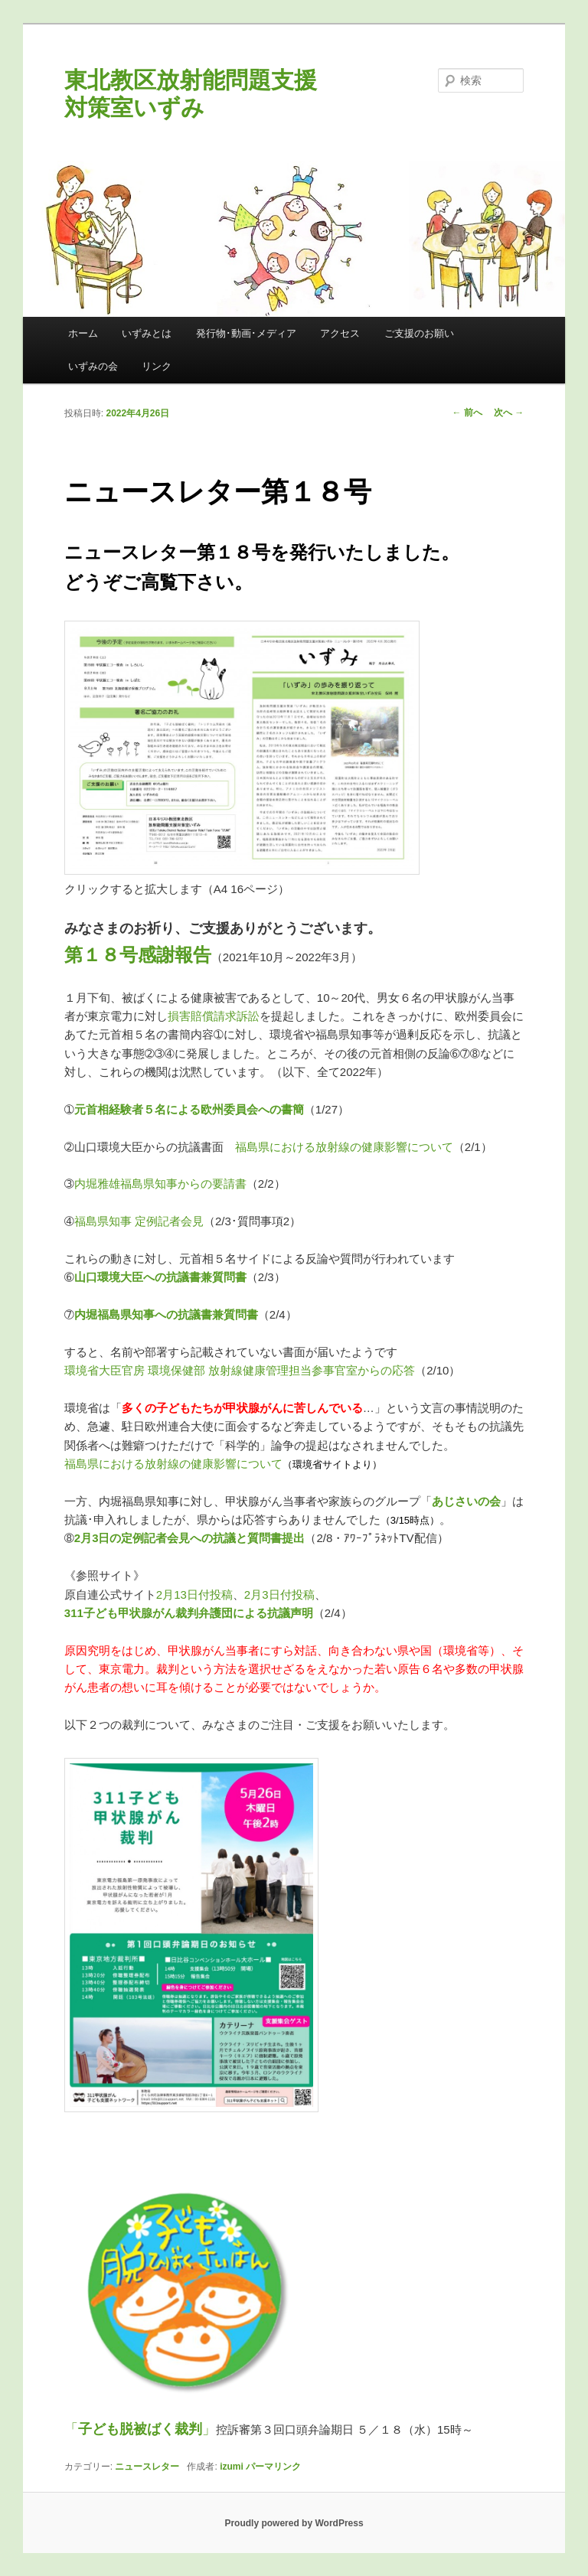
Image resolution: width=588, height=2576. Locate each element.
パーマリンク (273, 2466)
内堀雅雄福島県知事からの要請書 (160, 1183)
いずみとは (147, 333)
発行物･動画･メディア (246, 333)
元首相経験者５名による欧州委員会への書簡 (189, 1109)
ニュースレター (147, 2466)
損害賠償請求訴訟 (214, 1015)
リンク (157, 366)
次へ (509, 412)
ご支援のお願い (419, 333)
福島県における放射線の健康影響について (344, 1146)
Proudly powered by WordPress (293, 2523)
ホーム (83, 333)
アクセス (340, 333)
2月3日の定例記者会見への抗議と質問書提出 (189, 1537)
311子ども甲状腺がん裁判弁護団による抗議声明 (188, 1612)
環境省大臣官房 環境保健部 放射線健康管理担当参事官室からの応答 (239, 1370)
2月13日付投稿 (194, 1594)
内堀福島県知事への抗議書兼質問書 (166, 1314)
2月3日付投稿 (279, 1594)
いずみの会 (93, 366)
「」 (140, 2429)
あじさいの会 (466, 1501)
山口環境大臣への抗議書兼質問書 (160, 1276)
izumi (231, 2466)
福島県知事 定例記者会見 (139, 1221)
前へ (467, 412)
